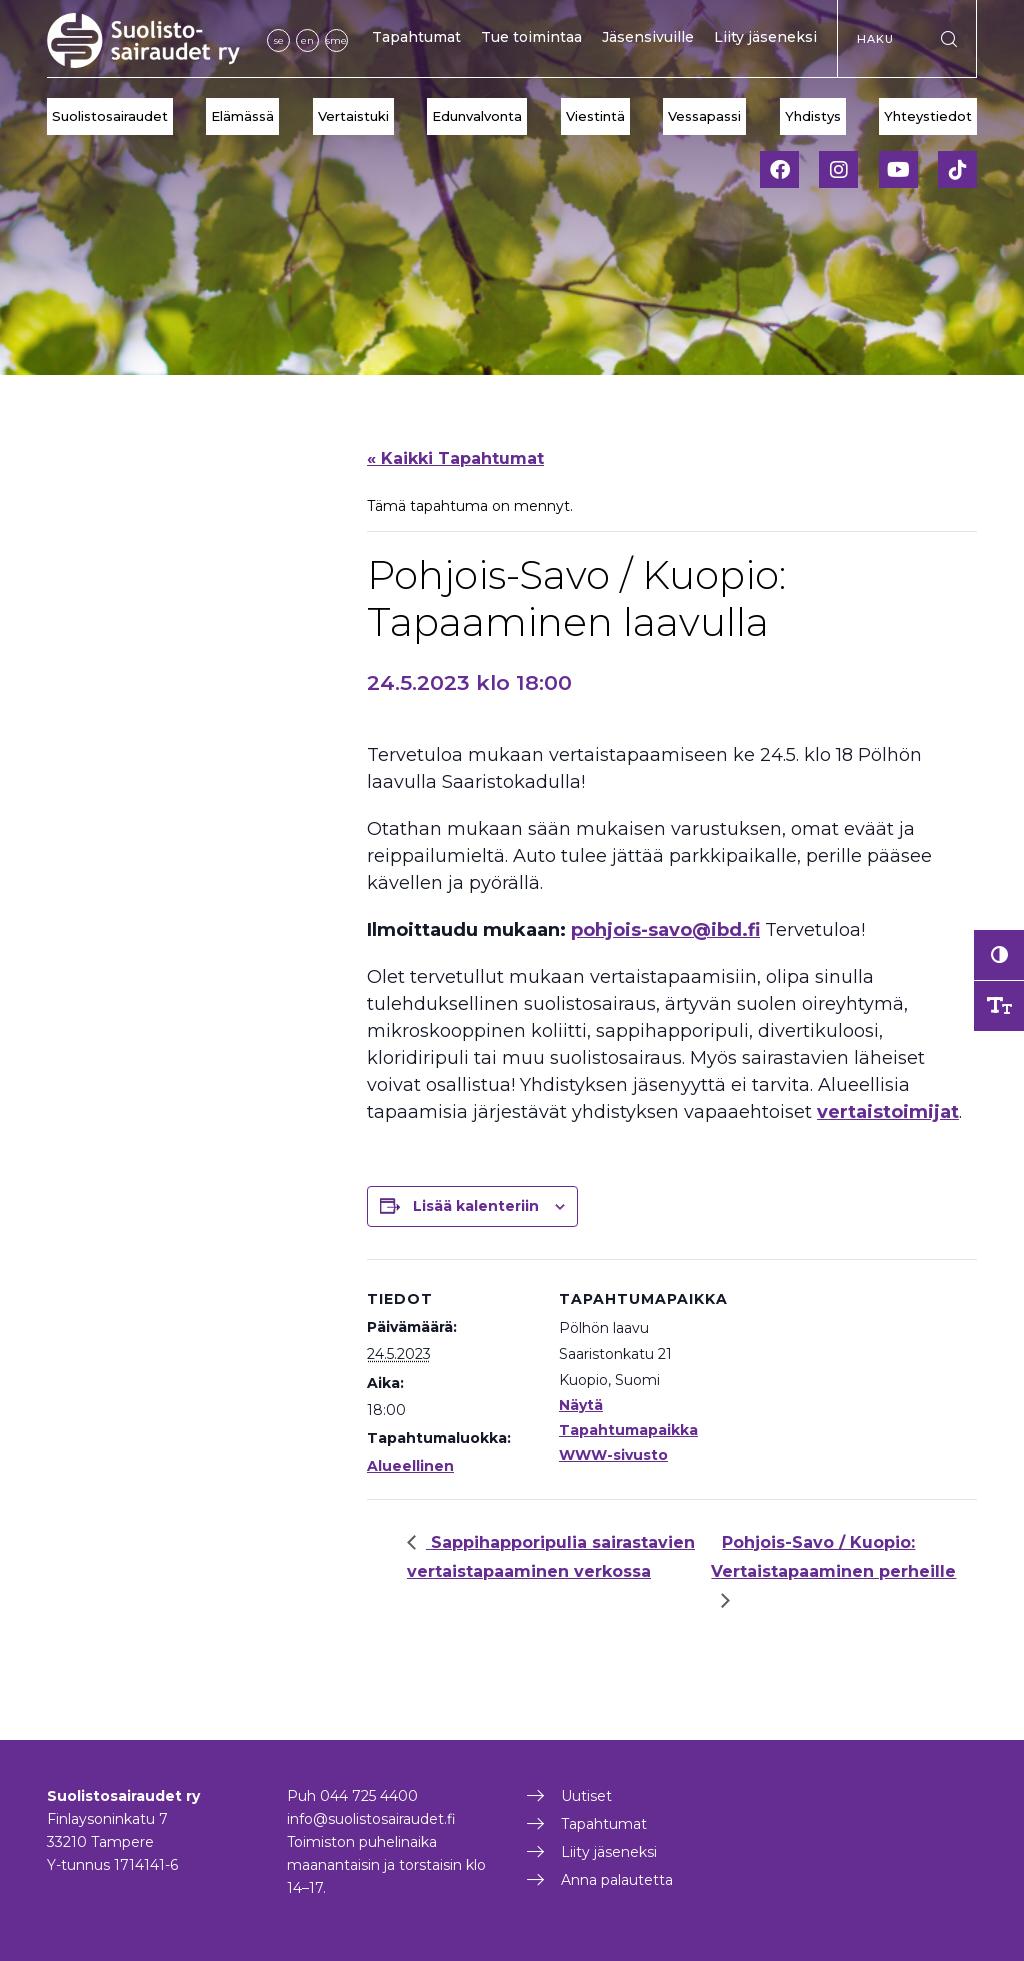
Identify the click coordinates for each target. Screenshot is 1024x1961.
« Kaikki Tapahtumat (455, 458)
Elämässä (242, 116)
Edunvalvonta (477, 116)
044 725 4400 (369, 1796)
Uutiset (586, 1796)
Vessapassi (704, 116)
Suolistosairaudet (110, 116)
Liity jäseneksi (765, 37)
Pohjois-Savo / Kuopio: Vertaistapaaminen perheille (833, 1557)
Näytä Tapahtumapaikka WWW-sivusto (628, 1430)
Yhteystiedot (928, 116)
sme (336, 40)
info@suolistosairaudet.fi (371, 1819)
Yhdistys (813, 116)
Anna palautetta (617, 1880)
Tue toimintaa (531, 37)
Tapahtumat (416, 37)
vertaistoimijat (888, 1112)
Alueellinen (410, 1466)
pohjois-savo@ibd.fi (665, 930)
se (279, 40)
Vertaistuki (353, 116)
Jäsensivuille (648, 37)
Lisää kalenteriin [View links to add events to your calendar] (476, 1206)
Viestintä (595, 116)
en (307, 40)
